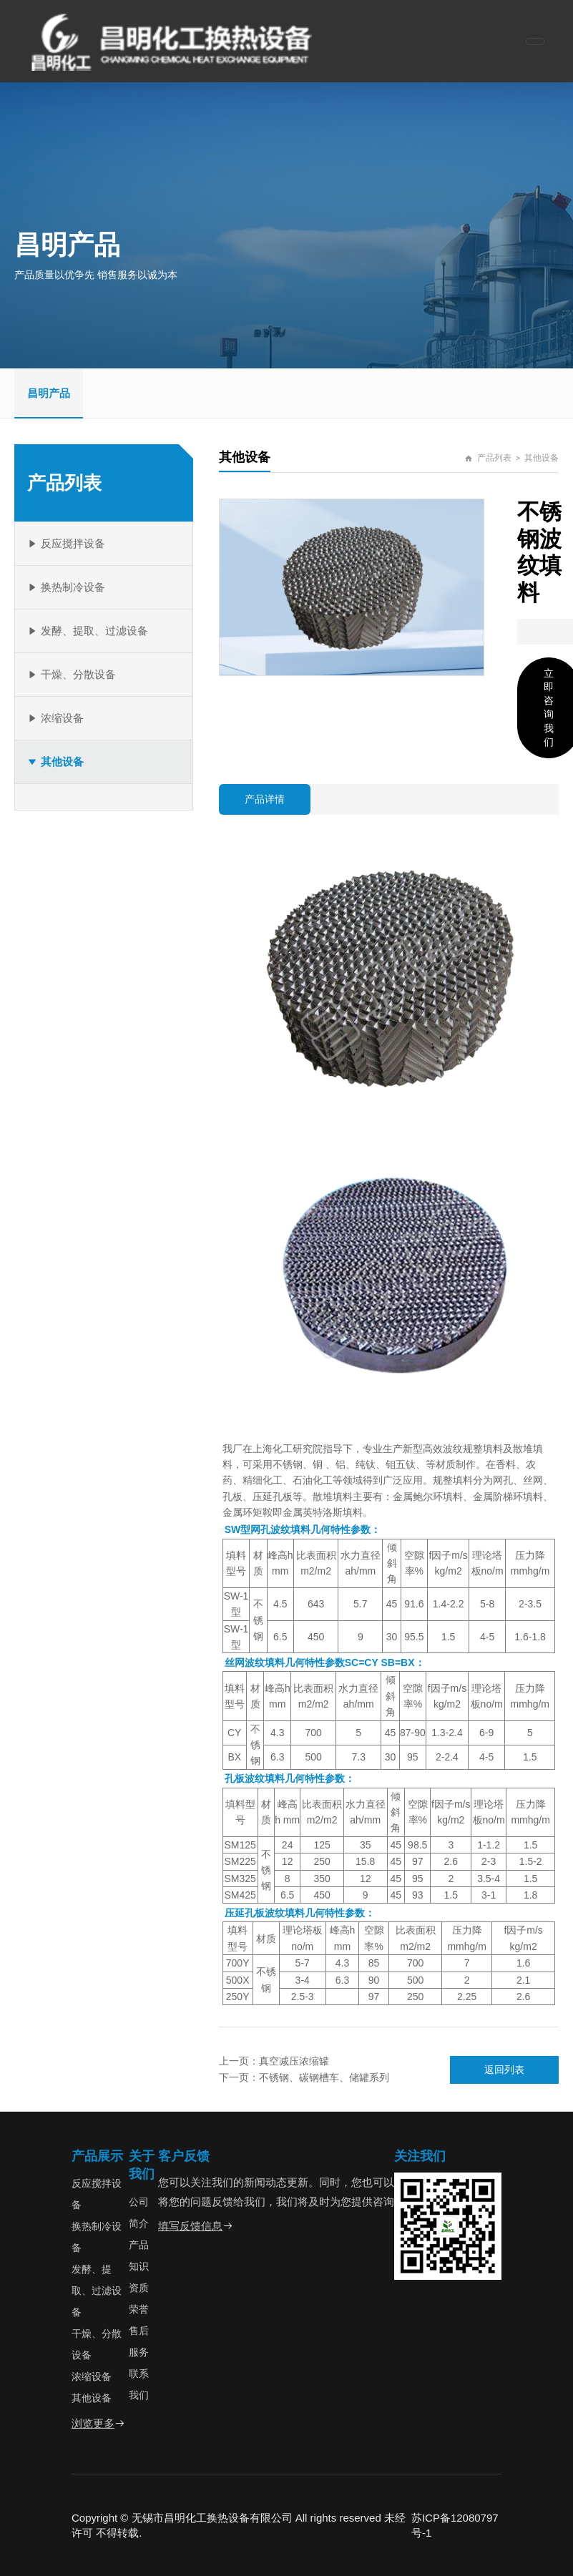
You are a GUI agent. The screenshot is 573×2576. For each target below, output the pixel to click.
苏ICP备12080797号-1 (455, 2525)
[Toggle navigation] (535, 41)
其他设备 (541, 458)
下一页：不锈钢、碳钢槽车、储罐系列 (304, 2077)
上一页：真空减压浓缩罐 (274, 2061)
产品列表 (494, 458)
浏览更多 (98, 2423)
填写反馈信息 (195, 2226)
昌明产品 (48, 393)
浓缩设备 (92, 2376)
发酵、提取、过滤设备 (97, 2290)
